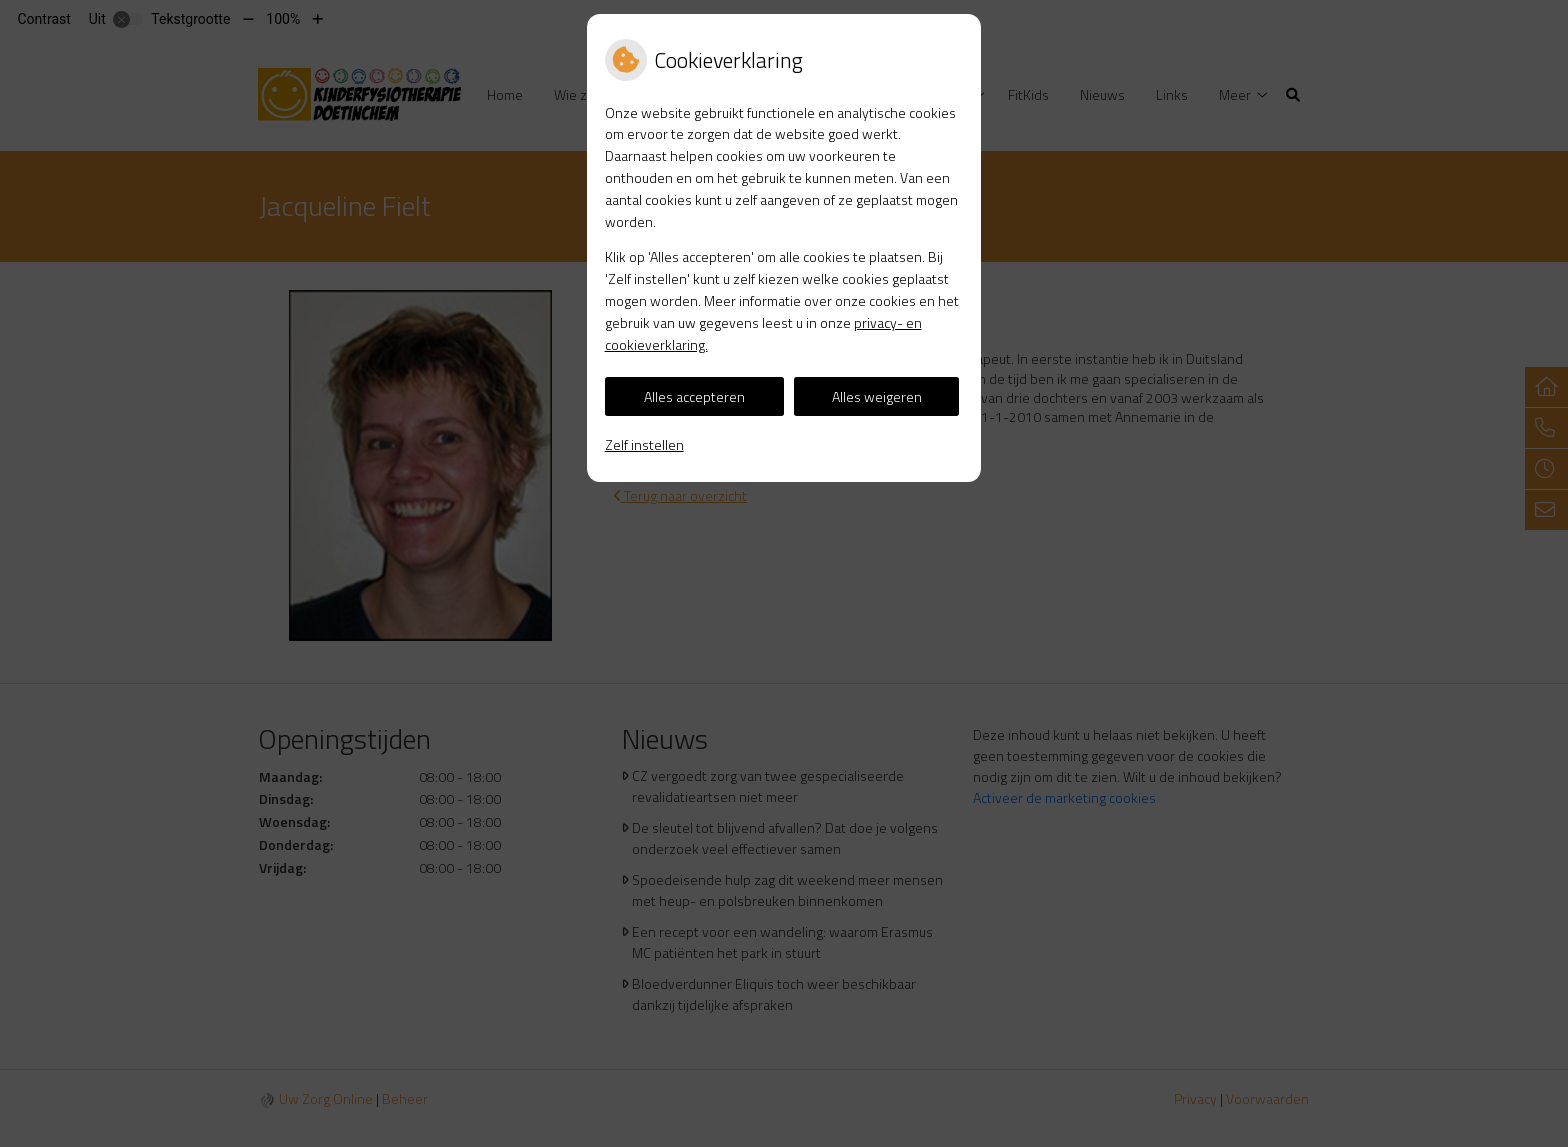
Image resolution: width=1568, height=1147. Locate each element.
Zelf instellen (644, 444)
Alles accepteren (694, 396)
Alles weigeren (877, 396)
